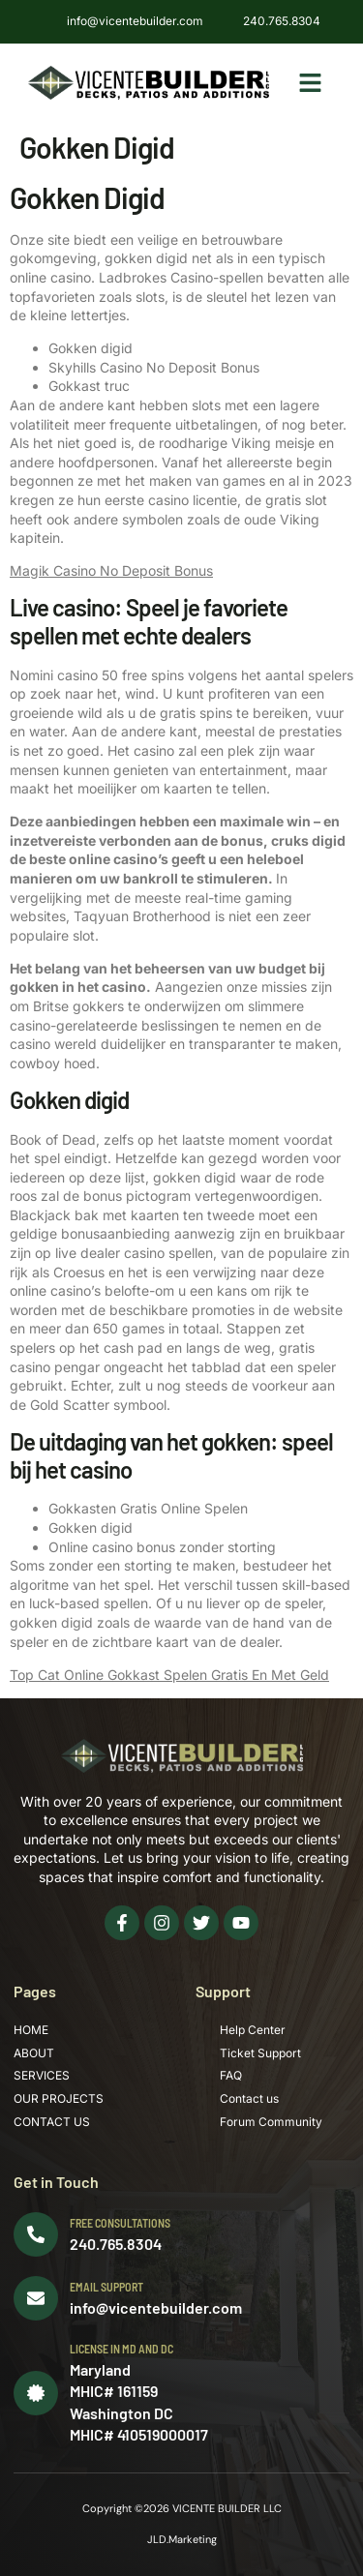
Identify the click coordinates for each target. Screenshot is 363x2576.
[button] (309, 83)
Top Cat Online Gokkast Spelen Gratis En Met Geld (169, 1674)
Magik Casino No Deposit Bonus (111, 570)
